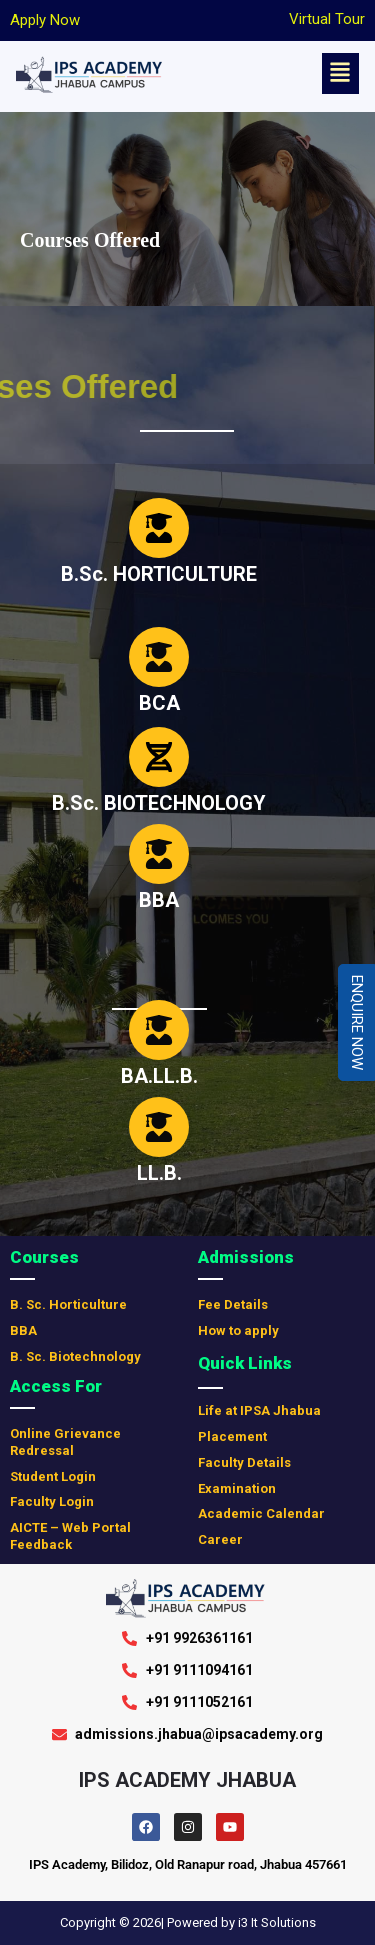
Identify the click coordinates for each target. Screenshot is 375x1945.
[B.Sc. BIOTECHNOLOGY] (159, 757)
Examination (237, 1488)
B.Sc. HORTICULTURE (159, 574)
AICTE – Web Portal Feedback (70, 1536)
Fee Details (233, 1304)
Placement (232, 1436)
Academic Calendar (261, 1513)
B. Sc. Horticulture (68, 1304)
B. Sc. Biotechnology (75, 1356)
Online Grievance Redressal (65, 1442)
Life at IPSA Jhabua (259, 1410)
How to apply (238, 1330)
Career (220, 1539)
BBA (159, 900)
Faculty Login (52, 1501)
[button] (340, 73)
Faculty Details (244, 1462)
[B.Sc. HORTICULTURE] (159, 528)
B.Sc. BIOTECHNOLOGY (159, 803)
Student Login (53, 1476)
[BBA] (159, 854)
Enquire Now (357, 1022)
